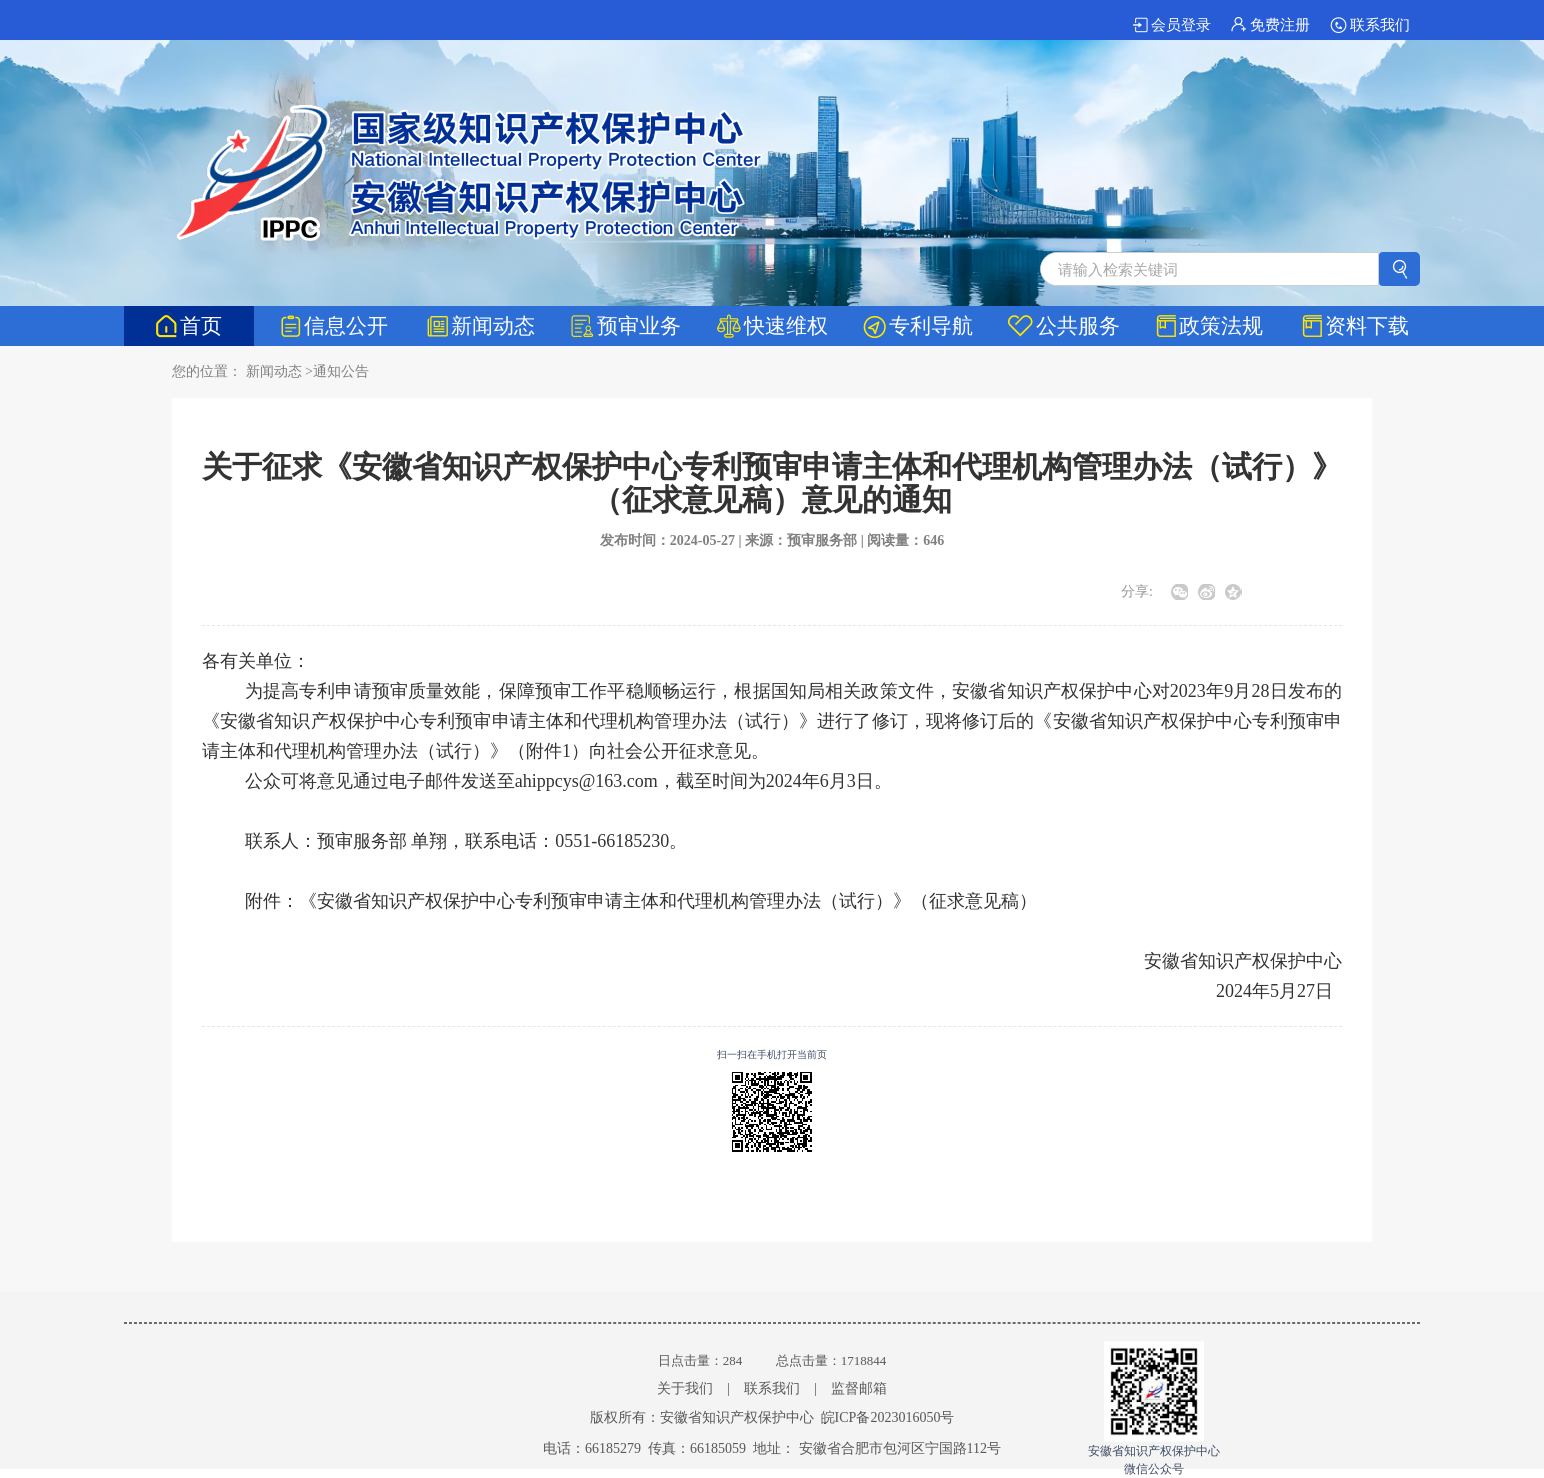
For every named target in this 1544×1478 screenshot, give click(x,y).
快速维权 (772, 326)
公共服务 (1064, 326)
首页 (189, 326)
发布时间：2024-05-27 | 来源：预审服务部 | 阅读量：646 (772, 540)
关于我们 (685, 1388)
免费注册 (1270, 25)
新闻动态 (481, 326)
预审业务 (626, 326)
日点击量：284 (700, 1360)
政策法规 (1209, 326)
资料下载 (1355, 326)
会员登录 (1172, 25)
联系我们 (1370, 25)
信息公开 (334, 326)
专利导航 (918, 326)
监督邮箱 (859, 1388)
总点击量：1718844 (831, 1360)
